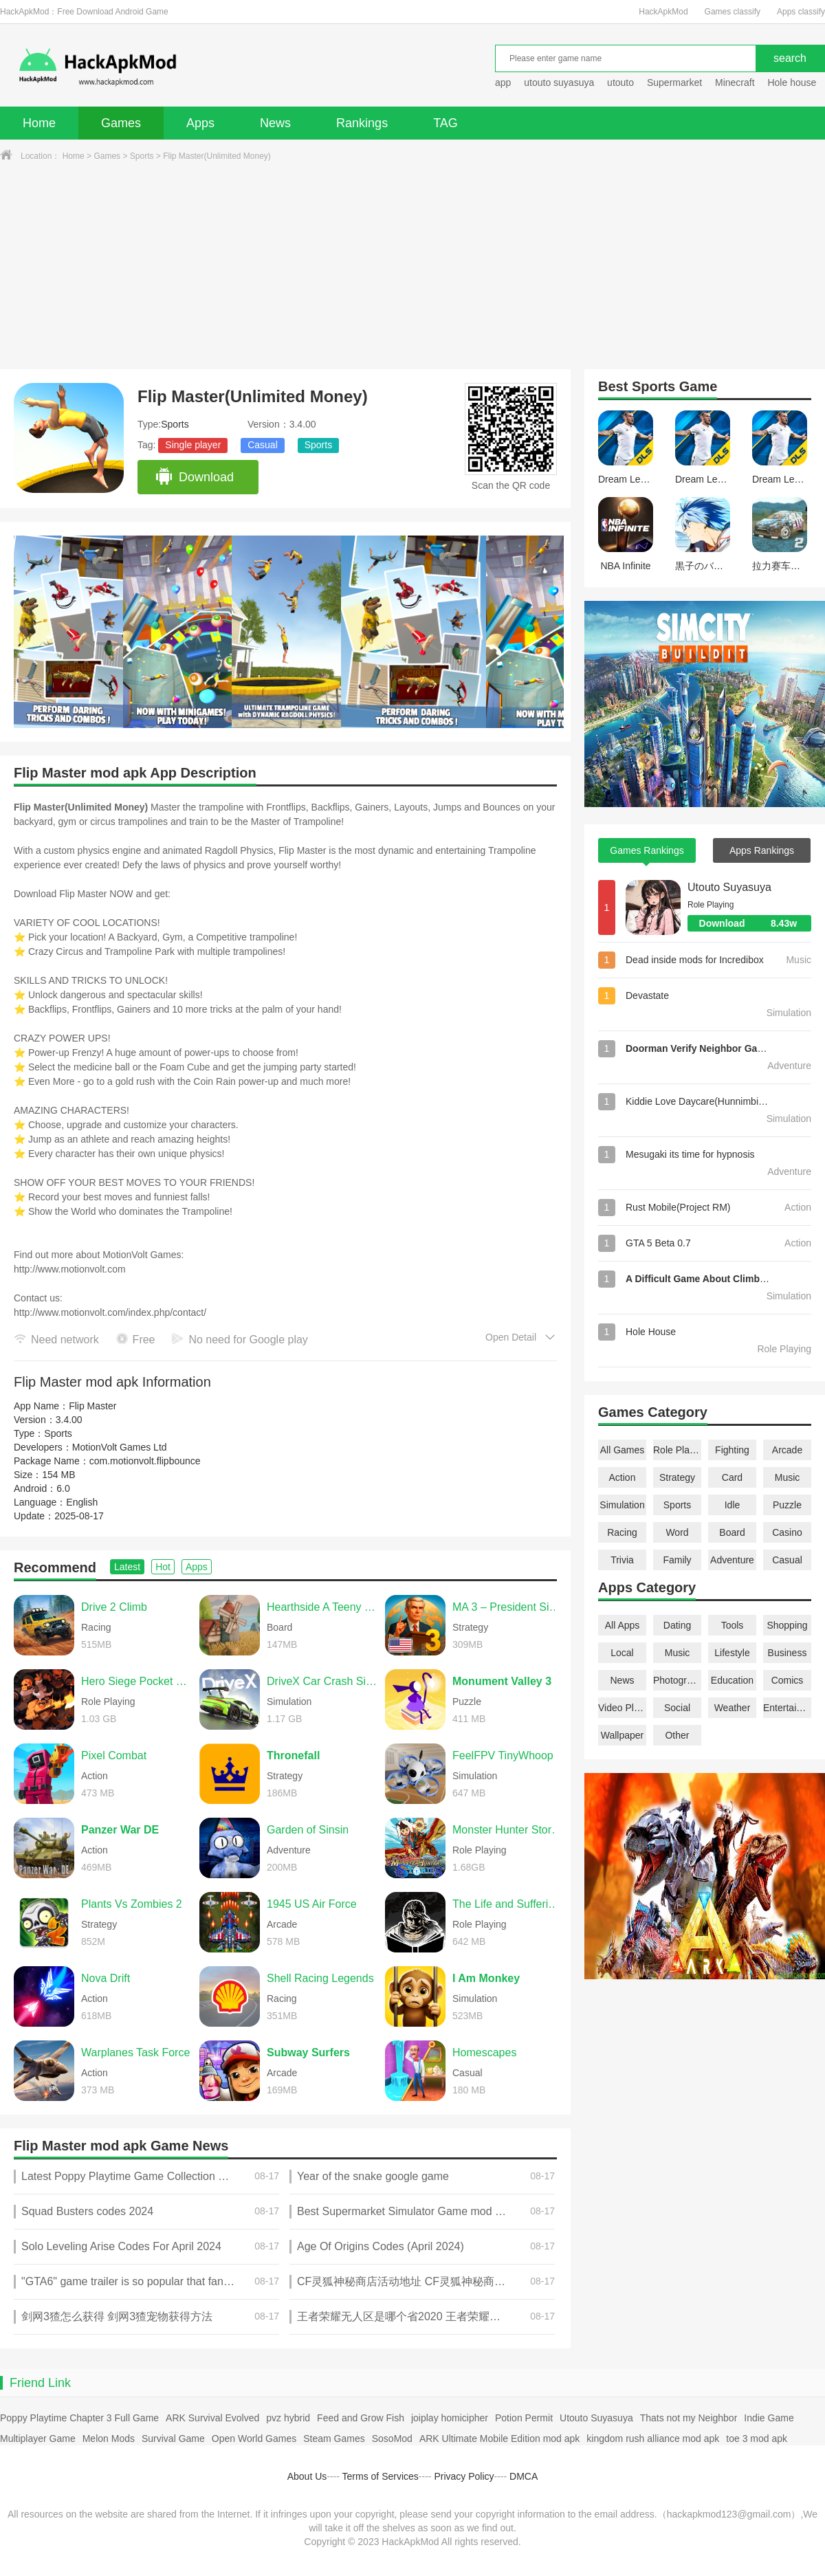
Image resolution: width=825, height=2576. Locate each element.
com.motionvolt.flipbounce (145, 1460)
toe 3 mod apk (756, 2438)
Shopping (787, 1625)
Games (121, 123)
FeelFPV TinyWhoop (502, 1755)
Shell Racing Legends (320, 1978)
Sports (142, 156)
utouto (620, 82)
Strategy (677, 1477)
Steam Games (333, 2438)
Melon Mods (108, 2438)
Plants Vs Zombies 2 (131, 1904)
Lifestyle (731, 1652)
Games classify (732, 11)
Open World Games (254, 2438)
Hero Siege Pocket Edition (136, 1681)
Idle (732, 1504)
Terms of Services (380, 2476)
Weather (732, 1707)
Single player (193, 444)
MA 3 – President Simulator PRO (508, 1607)
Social (677, 1707)
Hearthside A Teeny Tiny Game (322, 1607)
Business (787, 1652)
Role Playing (677, 1449)
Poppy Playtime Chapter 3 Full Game (79, 2417)
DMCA (523, 2476)
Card (732, 1477)
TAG (445, 123)
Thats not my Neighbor (689, 2417)
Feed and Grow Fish (360, 2417)
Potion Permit (524, 2417)
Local (621, 1652)
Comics (787, 1680)
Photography (677, 1680)
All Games (622, 1449)
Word (677, 1532)
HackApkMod (663, 11)
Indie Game (768, 2417)
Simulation (622, 1504)
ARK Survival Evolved (212, 2417)
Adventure (732, 1559)
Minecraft (735, 82)
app (503, 82)
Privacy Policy (464, 2476)
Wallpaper (622, 1735)
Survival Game (173, 2438)
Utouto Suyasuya (729, 887)
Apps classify (801, 11)
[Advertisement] (412, 266)
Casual (263, 444)
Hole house (793, 82)
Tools (732, 1625)
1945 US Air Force (312, 1904)
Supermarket (674, 82)
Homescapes (484, 2052)
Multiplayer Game (38, 2438)
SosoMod (392, 2438)
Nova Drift (105, 1978)
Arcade (787, 1449)
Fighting (732, 1449)
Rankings (362, 123)
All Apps (622, 1625)
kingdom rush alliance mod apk (652, 2438)
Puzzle (787, 1504)
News (275, 123)
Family (677, 1559)
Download (194, 477)
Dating (677, 1625)
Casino (787, 1532)
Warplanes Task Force (135, 2052)
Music (787, 1477)
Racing (622, 1532)
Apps (200, 123)
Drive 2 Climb (114, 1607)
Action (622, 1477)
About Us (307, 2476)
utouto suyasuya (559, 82)
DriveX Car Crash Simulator (322, 1681)
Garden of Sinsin (308, 1830)
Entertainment (787, 1707)
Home (39, 123)
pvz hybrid (288, 2417)
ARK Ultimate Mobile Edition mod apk (499, 2438)
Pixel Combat (113, 1755)
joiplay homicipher (449, 2417)
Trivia (622, 1559)
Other (677, 1735)
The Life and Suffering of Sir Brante (508, 1904)
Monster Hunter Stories (508, 1830)
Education (732, 1680)
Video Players (622, 1707)
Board (732, 1532)
